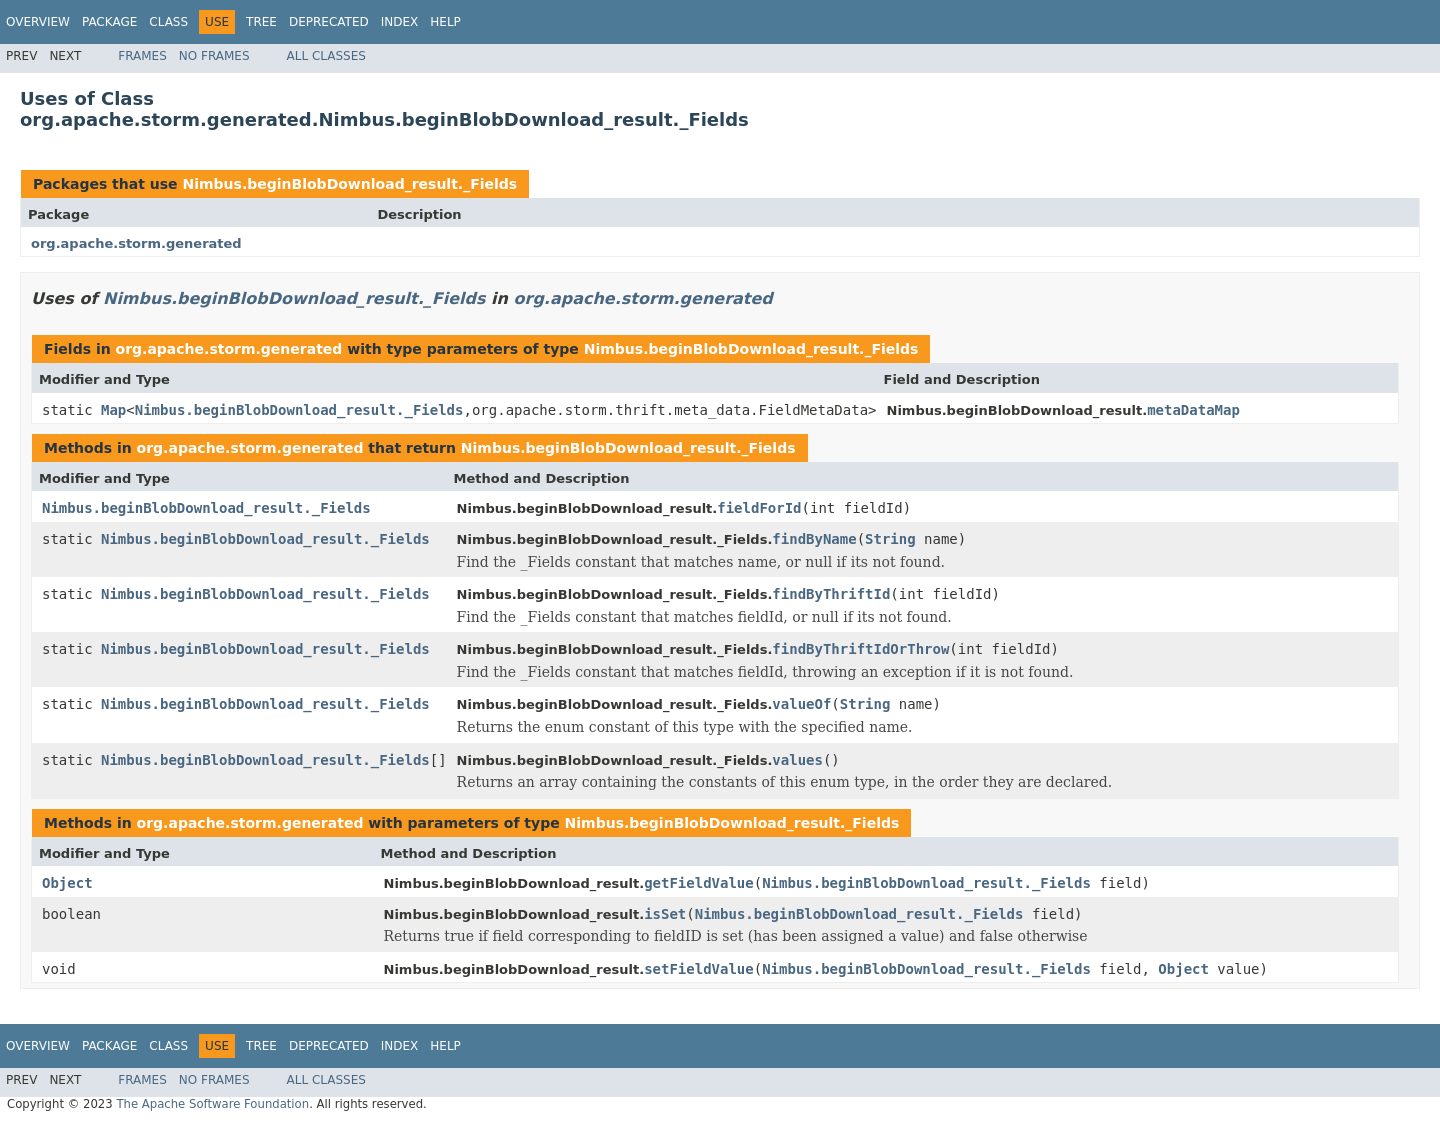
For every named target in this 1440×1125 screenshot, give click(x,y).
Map (113, 410)
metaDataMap (1193, 410)
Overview (38, 22)
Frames (142, 56)
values (797, 760)
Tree (261, 22)
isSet (665, 914)
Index (400, 22)
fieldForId (759, 508)
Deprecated (329, 22)
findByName (814, 539)
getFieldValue (699, 883)
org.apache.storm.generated (136, 243)
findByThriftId (831, 594)
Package (109, 22)
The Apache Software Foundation (212, 1104)
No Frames (214, 56)
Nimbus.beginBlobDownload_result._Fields (349, 184)
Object (67, 883)
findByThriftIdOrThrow (860, 649)
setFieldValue (699, 969)
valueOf (801, 704)
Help (445, 22)
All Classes (326, 56)
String (890, 539)
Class (168, 22)
